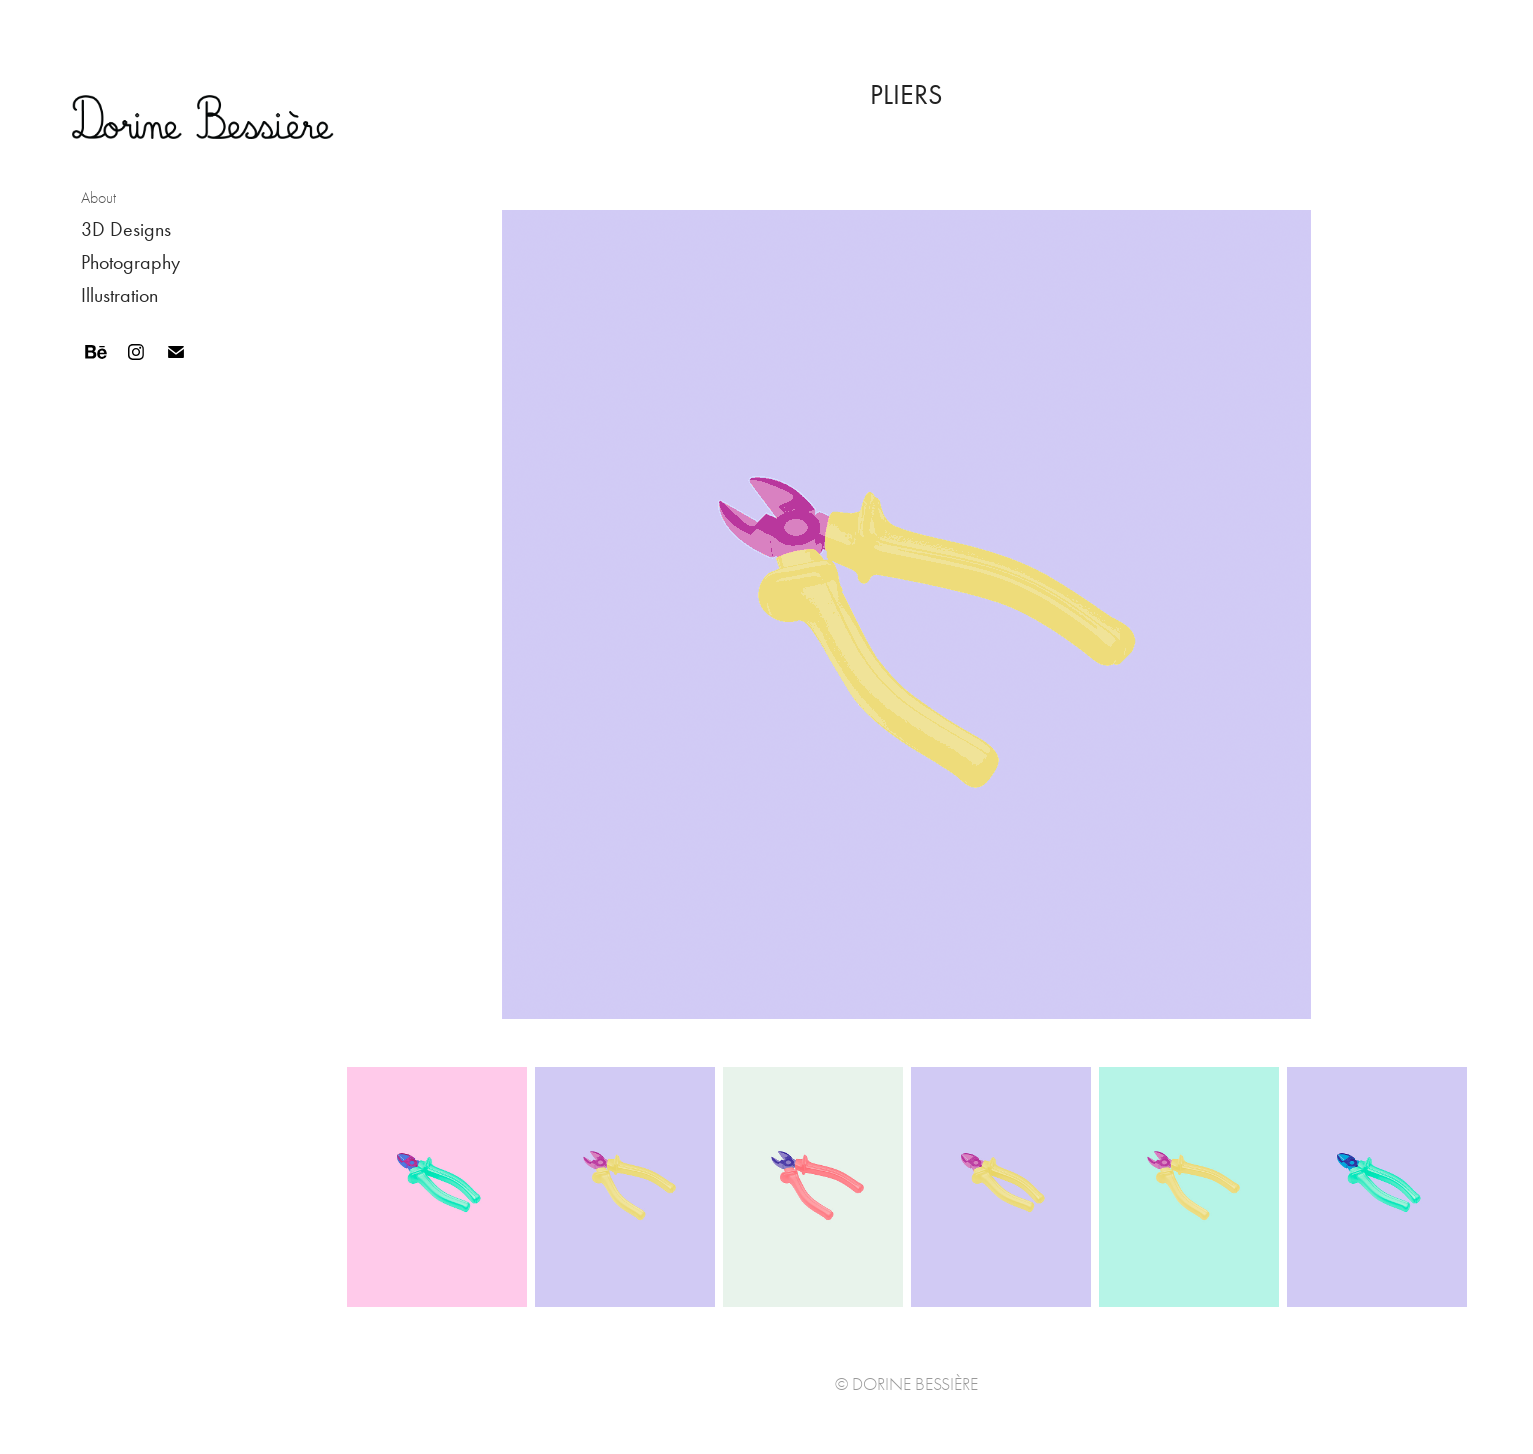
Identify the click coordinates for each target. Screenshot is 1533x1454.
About (98, 198)
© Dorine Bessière (906, 1384)
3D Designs (126, 229)
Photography (130, 262)
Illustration (119, 295)
